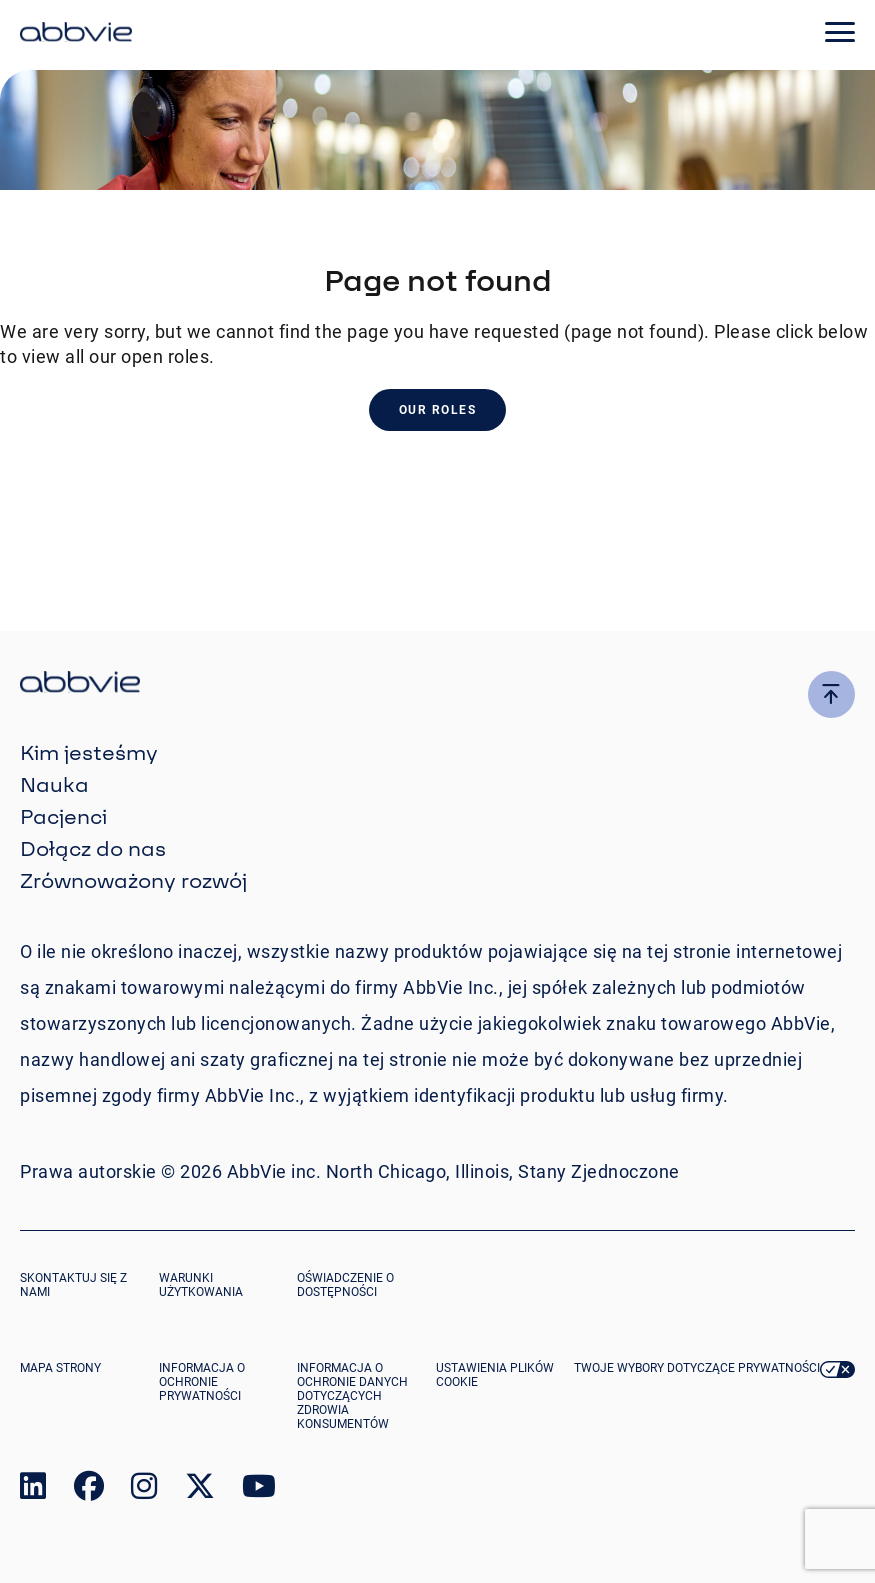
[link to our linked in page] (33, 1490)
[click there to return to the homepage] (437, 684)
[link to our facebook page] (89, 1490)
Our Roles (438, 410)
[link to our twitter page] (200, 1490)
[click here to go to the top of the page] (831, 694)
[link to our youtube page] (259, 1490)
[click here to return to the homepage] (76, 35)
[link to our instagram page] (144, 1490)
